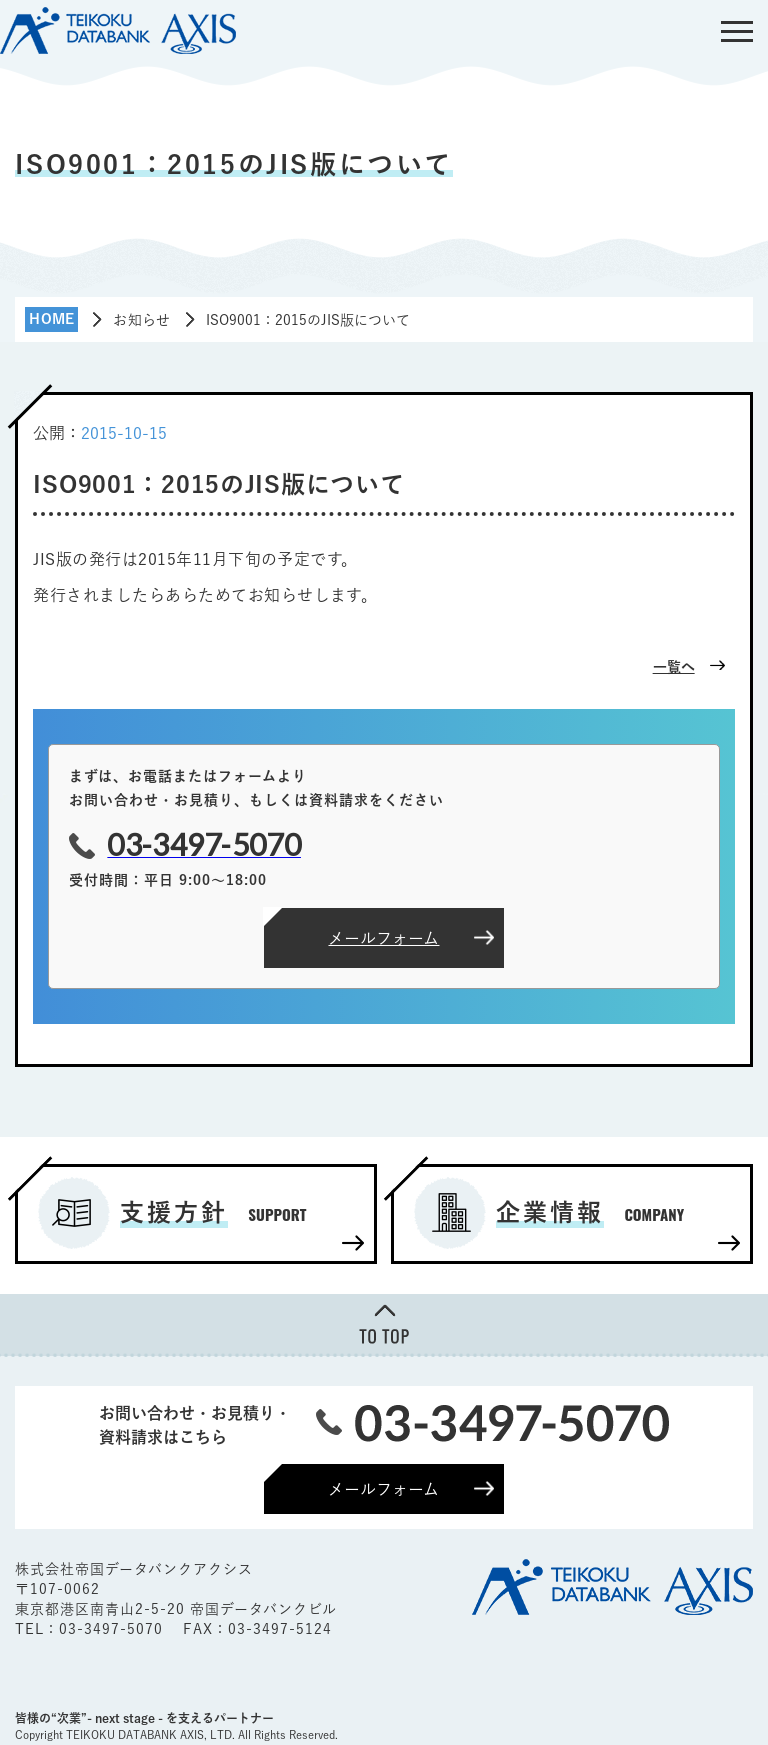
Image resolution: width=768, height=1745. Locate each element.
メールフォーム (383, 1489)
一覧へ (674, 667)
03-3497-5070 (113, 1629)
